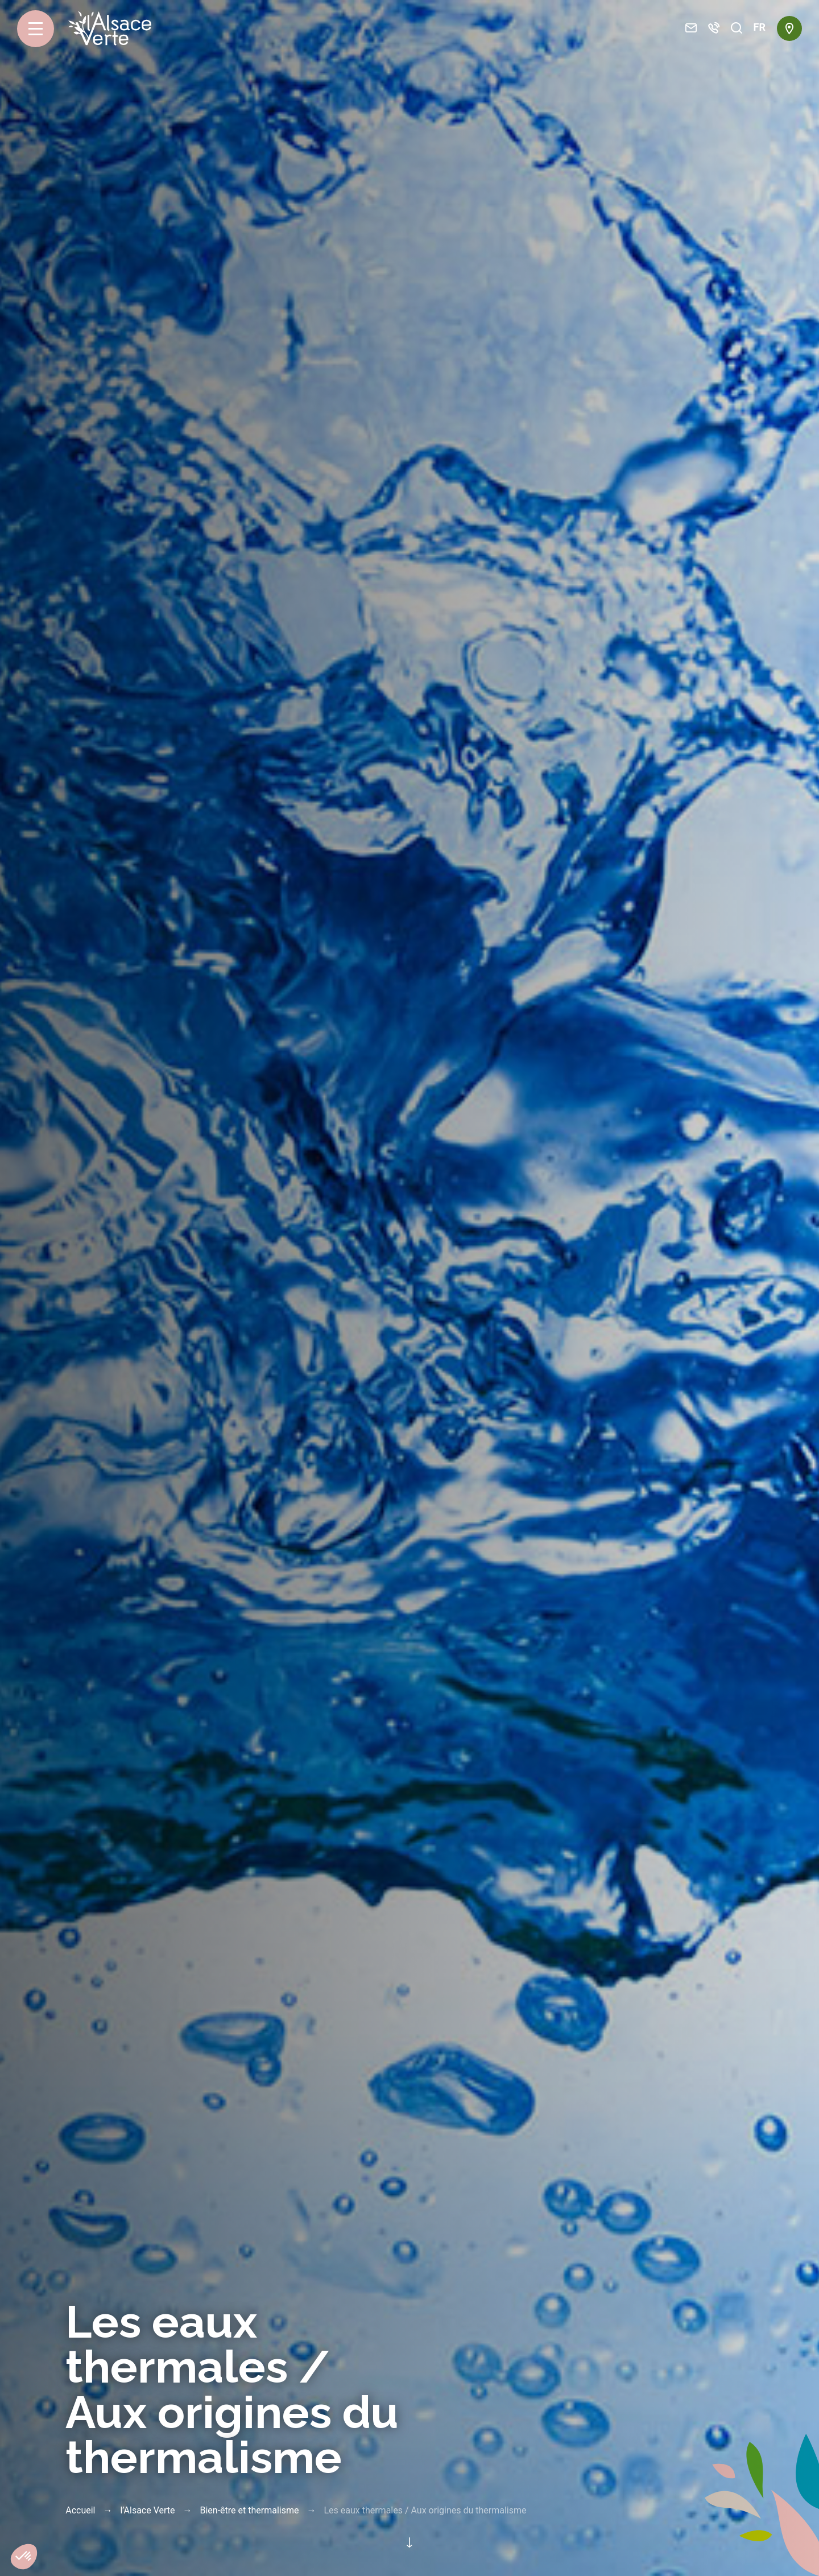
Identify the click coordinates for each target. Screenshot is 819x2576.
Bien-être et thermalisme (249, 2510)
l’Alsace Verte (147, 2510)
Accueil (80, 2510)
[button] (24, 2556)
